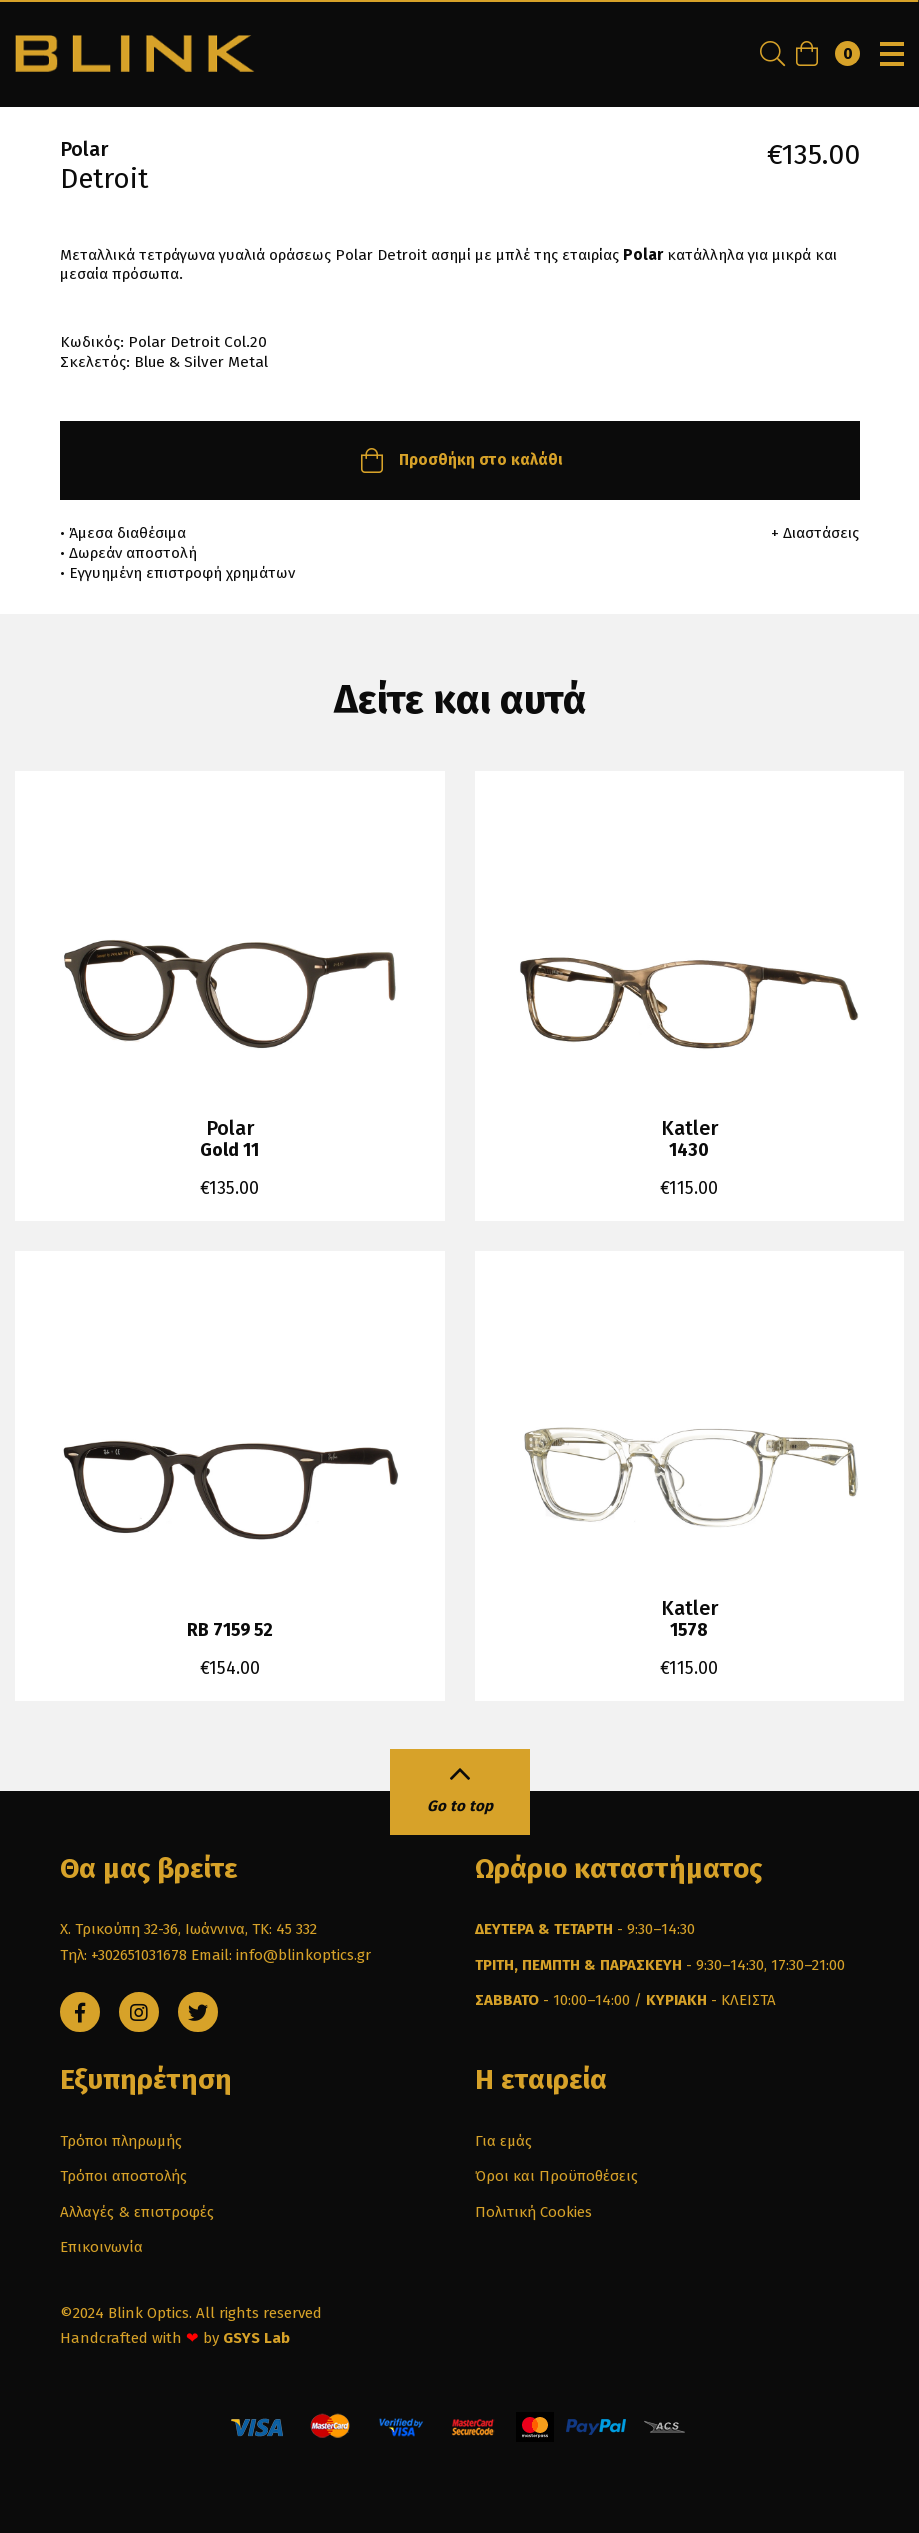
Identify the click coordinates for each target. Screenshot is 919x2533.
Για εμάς (503, 2141)
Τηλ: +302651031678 (123, 1955)
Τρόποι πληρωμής (121, 2141)
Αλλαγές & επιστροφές (137, 2212)
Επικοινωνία (101, 2247)
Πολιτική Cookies (533, 2212)
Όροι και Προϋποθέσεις (556, 2176)
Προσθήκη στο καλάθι (459, 460)
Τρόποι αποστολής (123, 2176)
